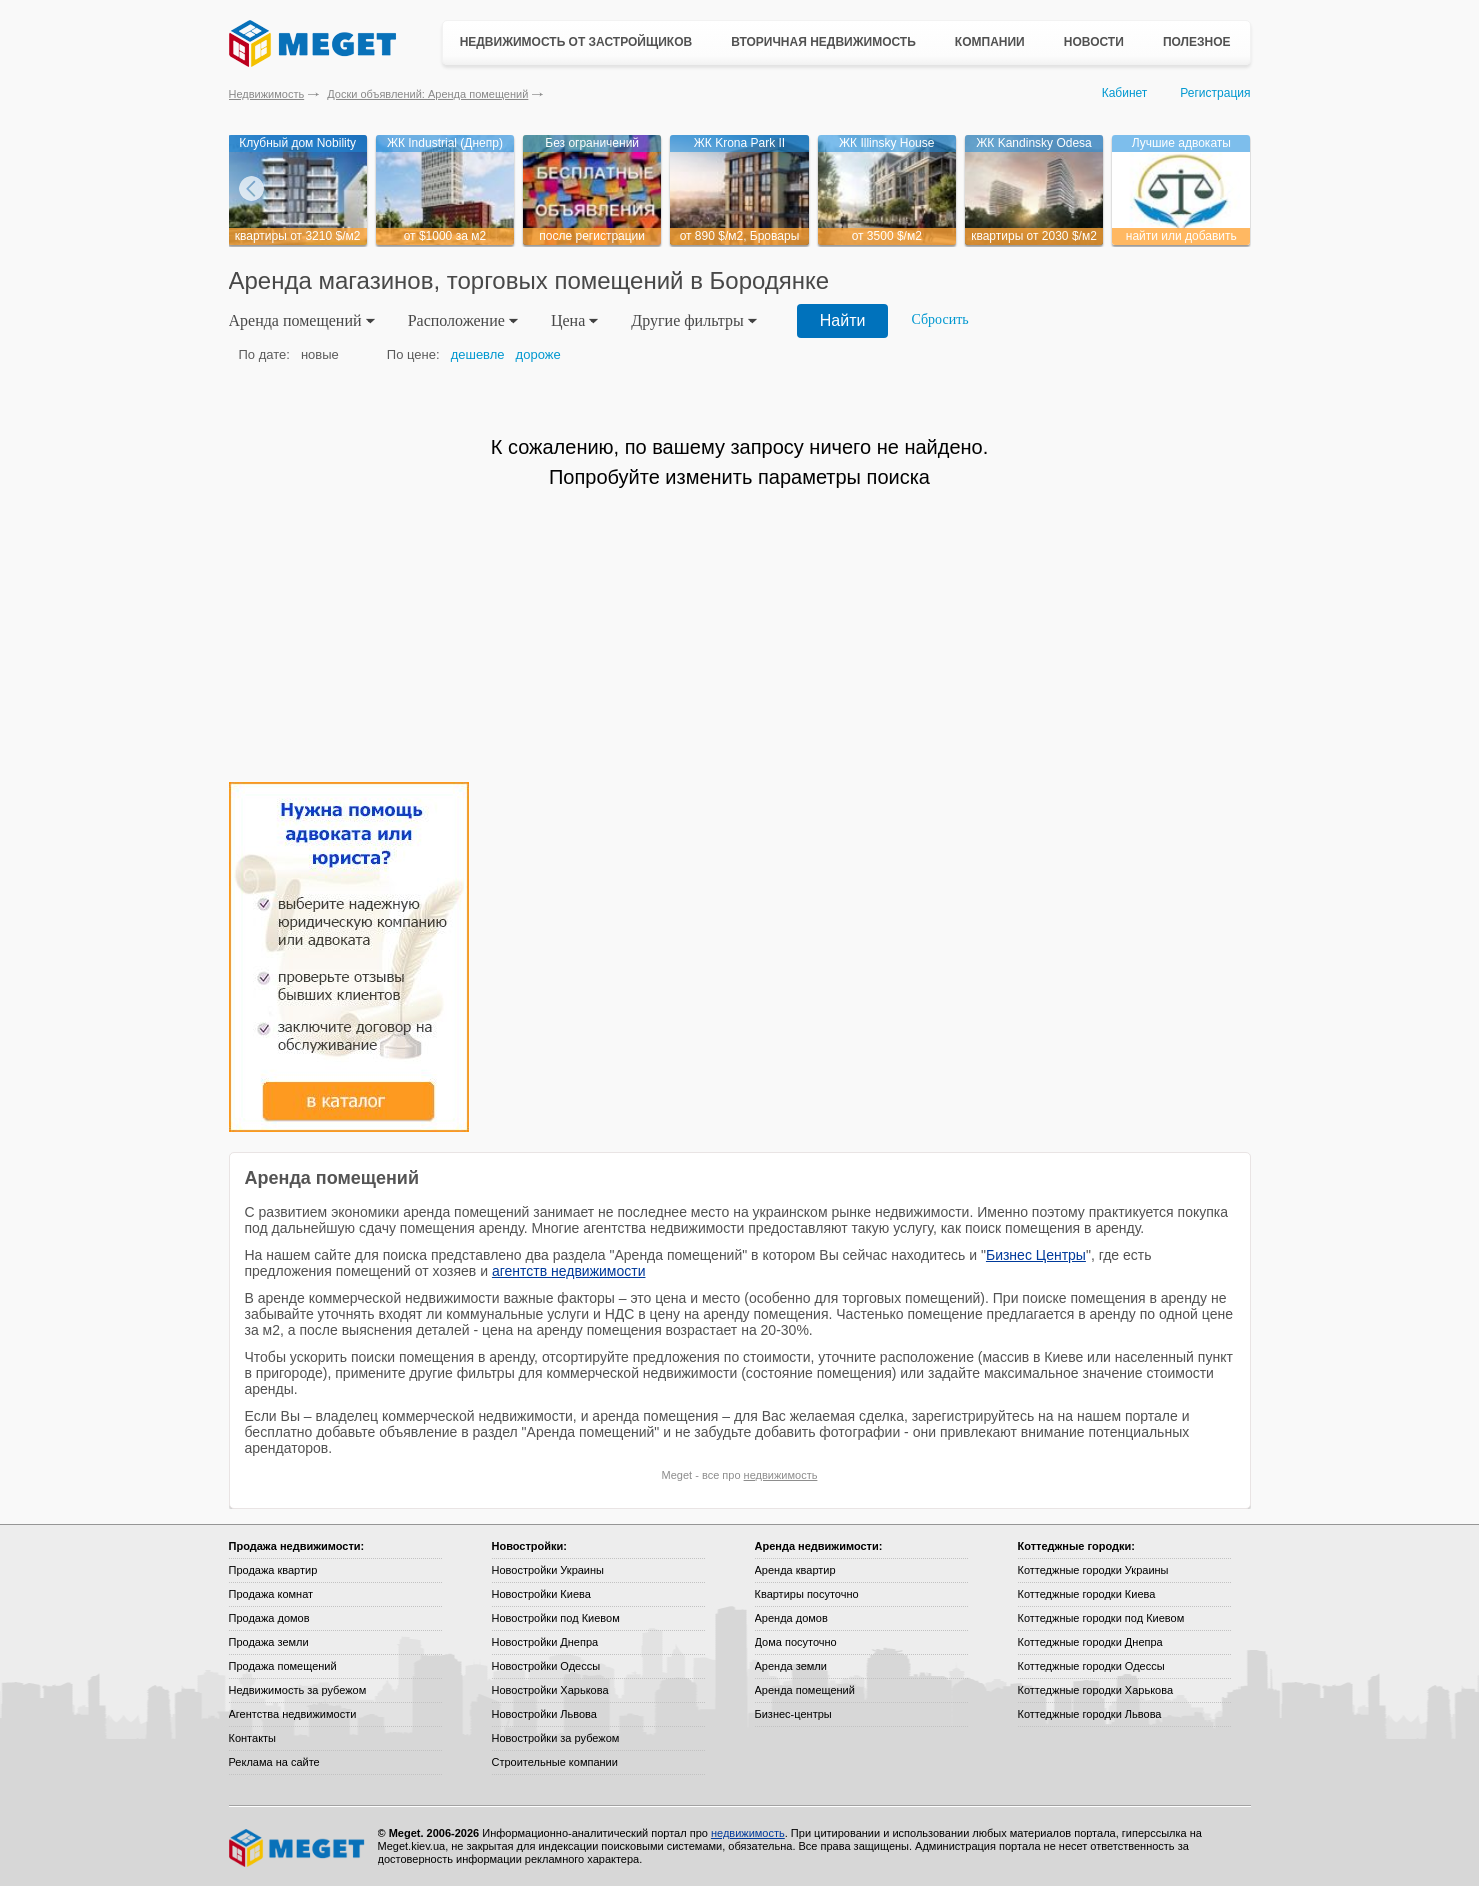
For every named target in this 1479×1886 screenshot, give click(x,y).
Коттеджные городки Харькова (1096, 1690)
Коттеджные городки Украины (1093, 1570)
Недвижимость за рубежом (298, 1690)
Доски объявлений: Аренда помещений (427, 94)
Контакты (253, 1738)
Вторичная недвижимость (823, 42)
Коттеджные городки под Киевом (1101, 1618)
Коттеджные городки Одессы (1091, 1666)
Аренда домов (791, 1618)
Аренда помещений (805, 1690)
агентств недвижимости (569, 1271)
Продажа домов (269, 1618)
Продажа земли (269, 1642)
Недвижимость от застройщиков (576, 42)
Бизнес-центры (793, 1714)
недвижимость (781, 1475)
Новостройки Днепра (545, 1642)
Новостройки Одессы (546, 1666)
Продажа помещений (283, 1666)
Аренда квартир (795, 1570)
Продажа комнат (271, 1594)
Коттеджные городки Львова (1090, 1714)
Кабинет (1125, 93)
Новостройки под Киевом (556, 1618)
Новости (1094, 42)
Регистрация (1215, 93)
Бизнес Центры (1036, 1255)
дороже (538, 354)
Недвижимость (267, 94)
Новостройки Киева (541, 1594)
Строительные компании (555, 1762)
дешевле (478, 354)
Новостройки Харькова (550, 1690)
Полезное (1197, 42)
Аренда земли (791, 1666)
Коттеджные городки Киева (1087, 1594)
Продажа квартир (273, 1570)
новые (320, 354)
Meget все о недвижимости (298, 1848)
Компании (990, 42)
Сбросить (939, 319)
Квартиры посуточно (807, 1594)
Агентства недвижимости (293, 1714)
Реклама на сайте (274, 1762)
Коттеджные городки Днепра (1090, 1642)
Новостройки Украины (548, 1570)
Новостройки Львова (544, 1714)
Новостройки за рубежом (556, 1738)
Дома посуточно (796, 1642)
